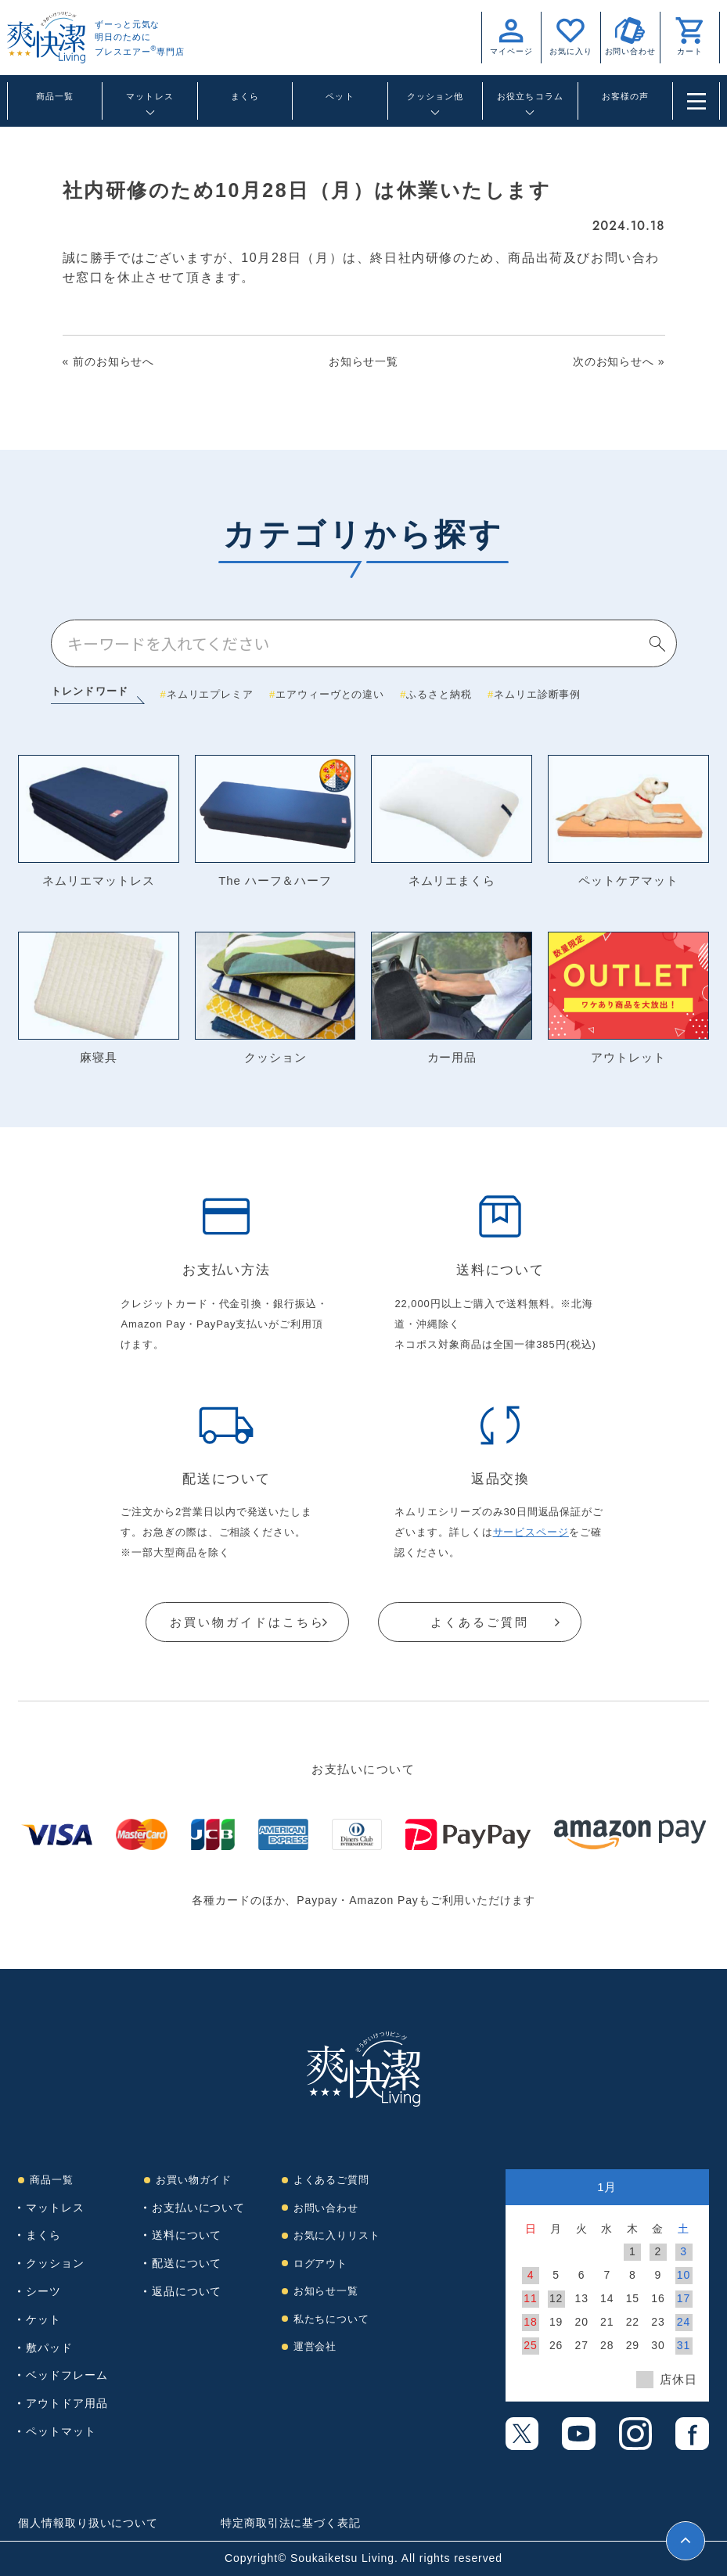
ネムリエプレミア (210, 694)
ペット (340, 96)
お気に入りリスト (336, 2236)
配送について (186, 2264)
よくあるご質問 (479, 1622)
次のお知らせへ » (619, 361)
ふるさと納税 (438, 694)
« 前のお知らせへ (109, 361)
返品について (186, 2291)
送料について (186, 2235)
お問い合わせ (325, 2208)
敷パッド (49, 2347)
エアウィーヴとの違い (329, 694)
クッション (55, 2264)
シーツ (43, 2291)
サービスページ (531, 1532)
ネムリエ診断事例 (537, 694)
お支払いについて (198, 2207)
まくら (245, 96)
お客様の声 (626, 96)
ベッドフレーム (66, 2375)
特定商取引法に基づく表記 (291, 2523)
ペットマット (60, 2431)
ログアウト (320, 2263)
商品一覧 (55, 96)
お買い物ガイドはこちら (247, 1622)
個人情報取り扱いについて (88, 2523)
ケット (43, 2319)
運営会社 (315, 2347)
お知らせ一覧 (363, 361)
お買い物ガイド (194, 2180)
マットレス (55, 2207)
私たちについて (331, 2319)
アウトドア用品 (66, 2404)
